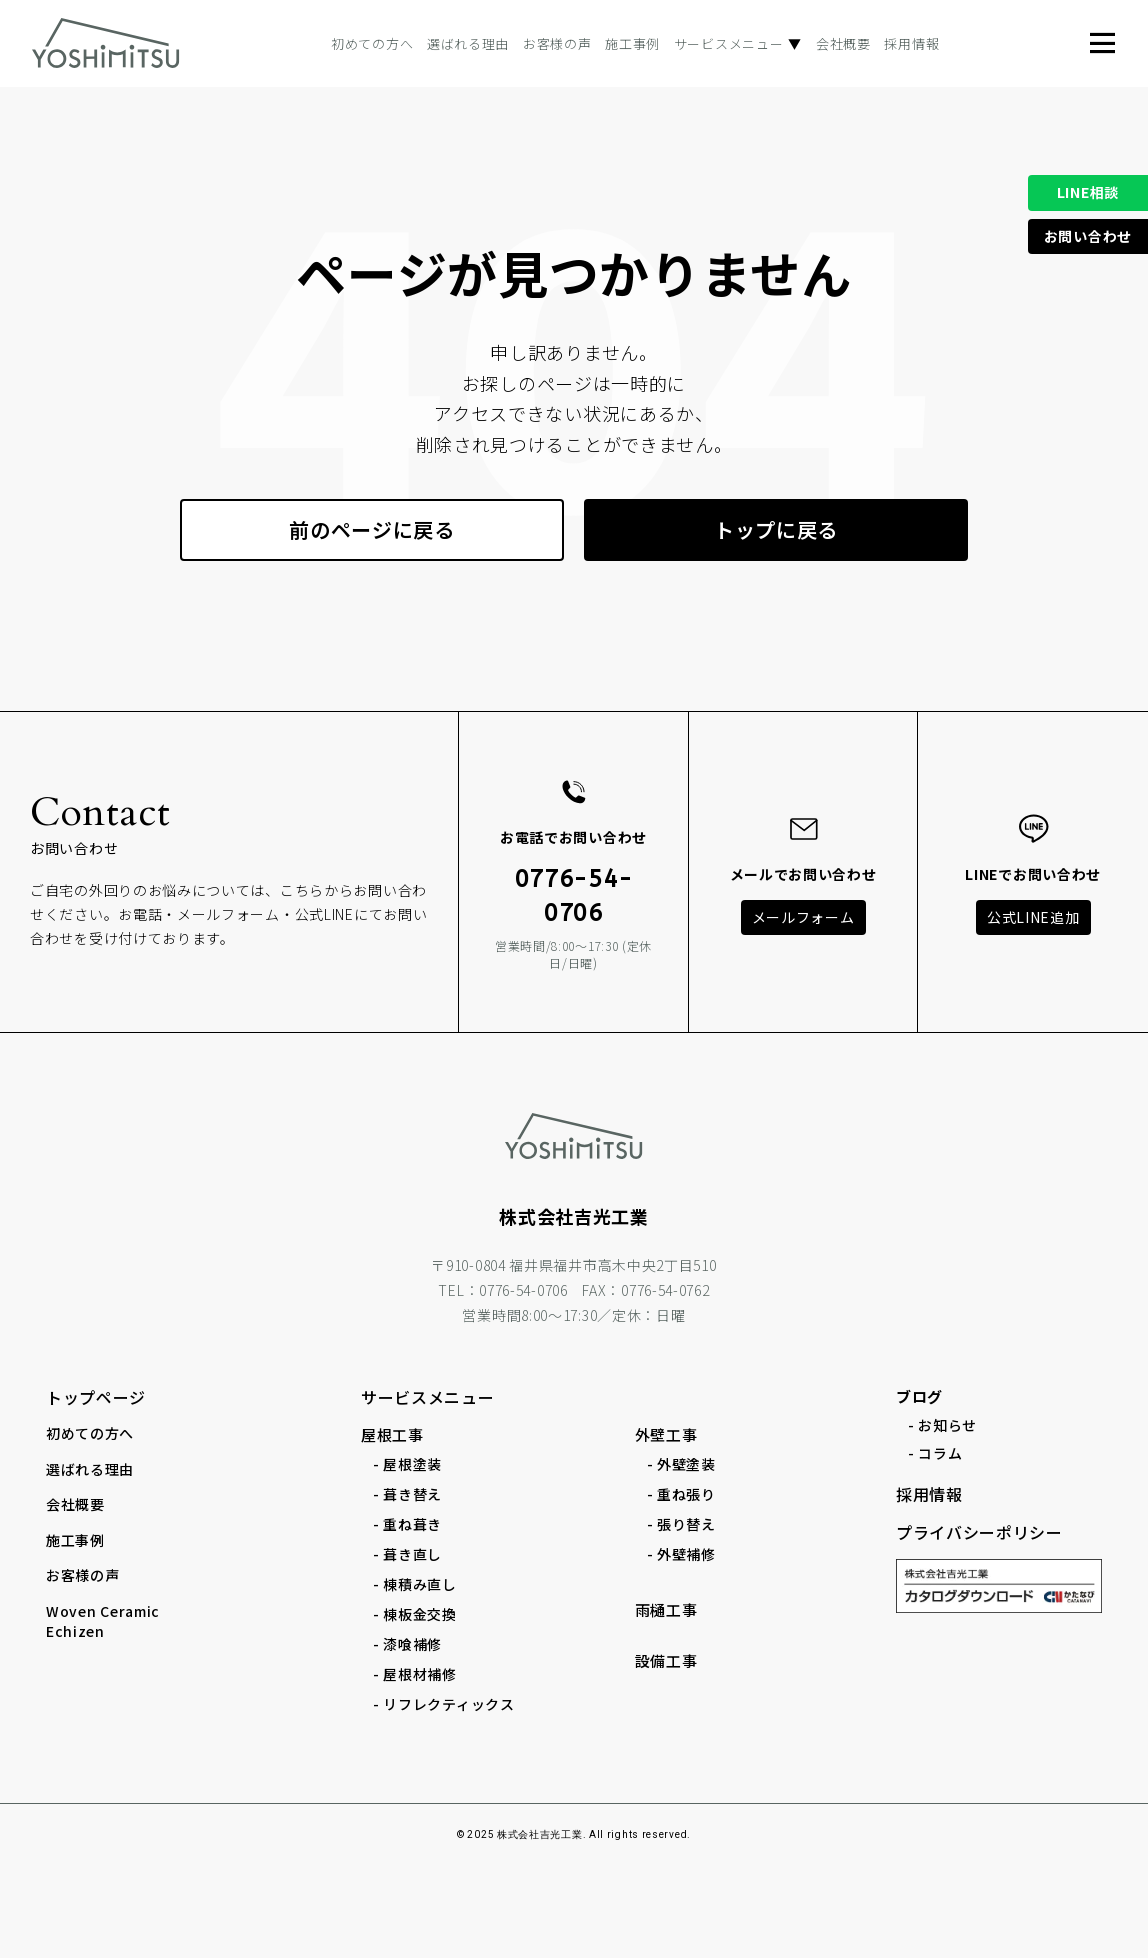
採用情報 (911, 43)
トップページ (96, 1397)
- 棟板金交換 (415, 1614)
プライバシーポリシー (979, 1532)
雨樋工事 (666, 1609)
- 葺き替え (407, 1494)
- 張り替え (681, 1524)
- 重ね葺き (407, 1524)
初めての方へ (372, 43)
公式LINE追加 (1033, 917)
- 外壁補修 (681, 1554)
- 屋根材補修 (415, 1674)
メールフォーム (803, 917)
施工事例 (632, 43)
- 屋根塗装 (407, 1464)
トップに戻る (776, 529)
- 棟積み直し (415, 1584)
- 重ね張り (681, 1494)
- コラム (935, 1453)
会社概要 (843, 43)
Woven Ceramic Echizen (103, 1621)
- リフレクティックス (444, 1704)
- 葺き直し (407, 1554)
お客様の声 (557, 43)
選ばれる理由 (468, 43)
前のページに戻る (372, 529)
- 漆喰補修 (407, 1644)
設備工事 (666, 1660)
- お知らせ (942, 1425)
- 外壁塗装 (681, 1464)
